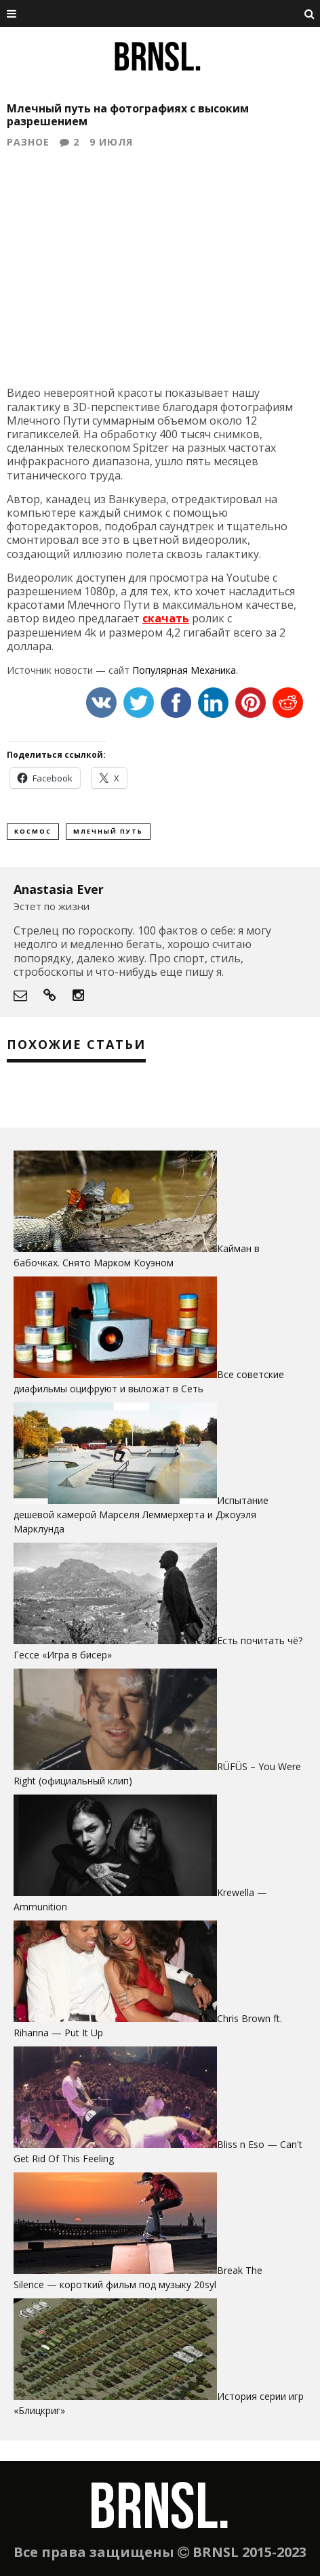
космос (33, 831)
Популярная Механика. (185, 670)
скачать (165, 618)
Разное (28, 141)
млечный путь (108, 831)
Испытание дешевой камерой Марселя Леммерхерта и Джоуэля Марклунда (141, 1514)
